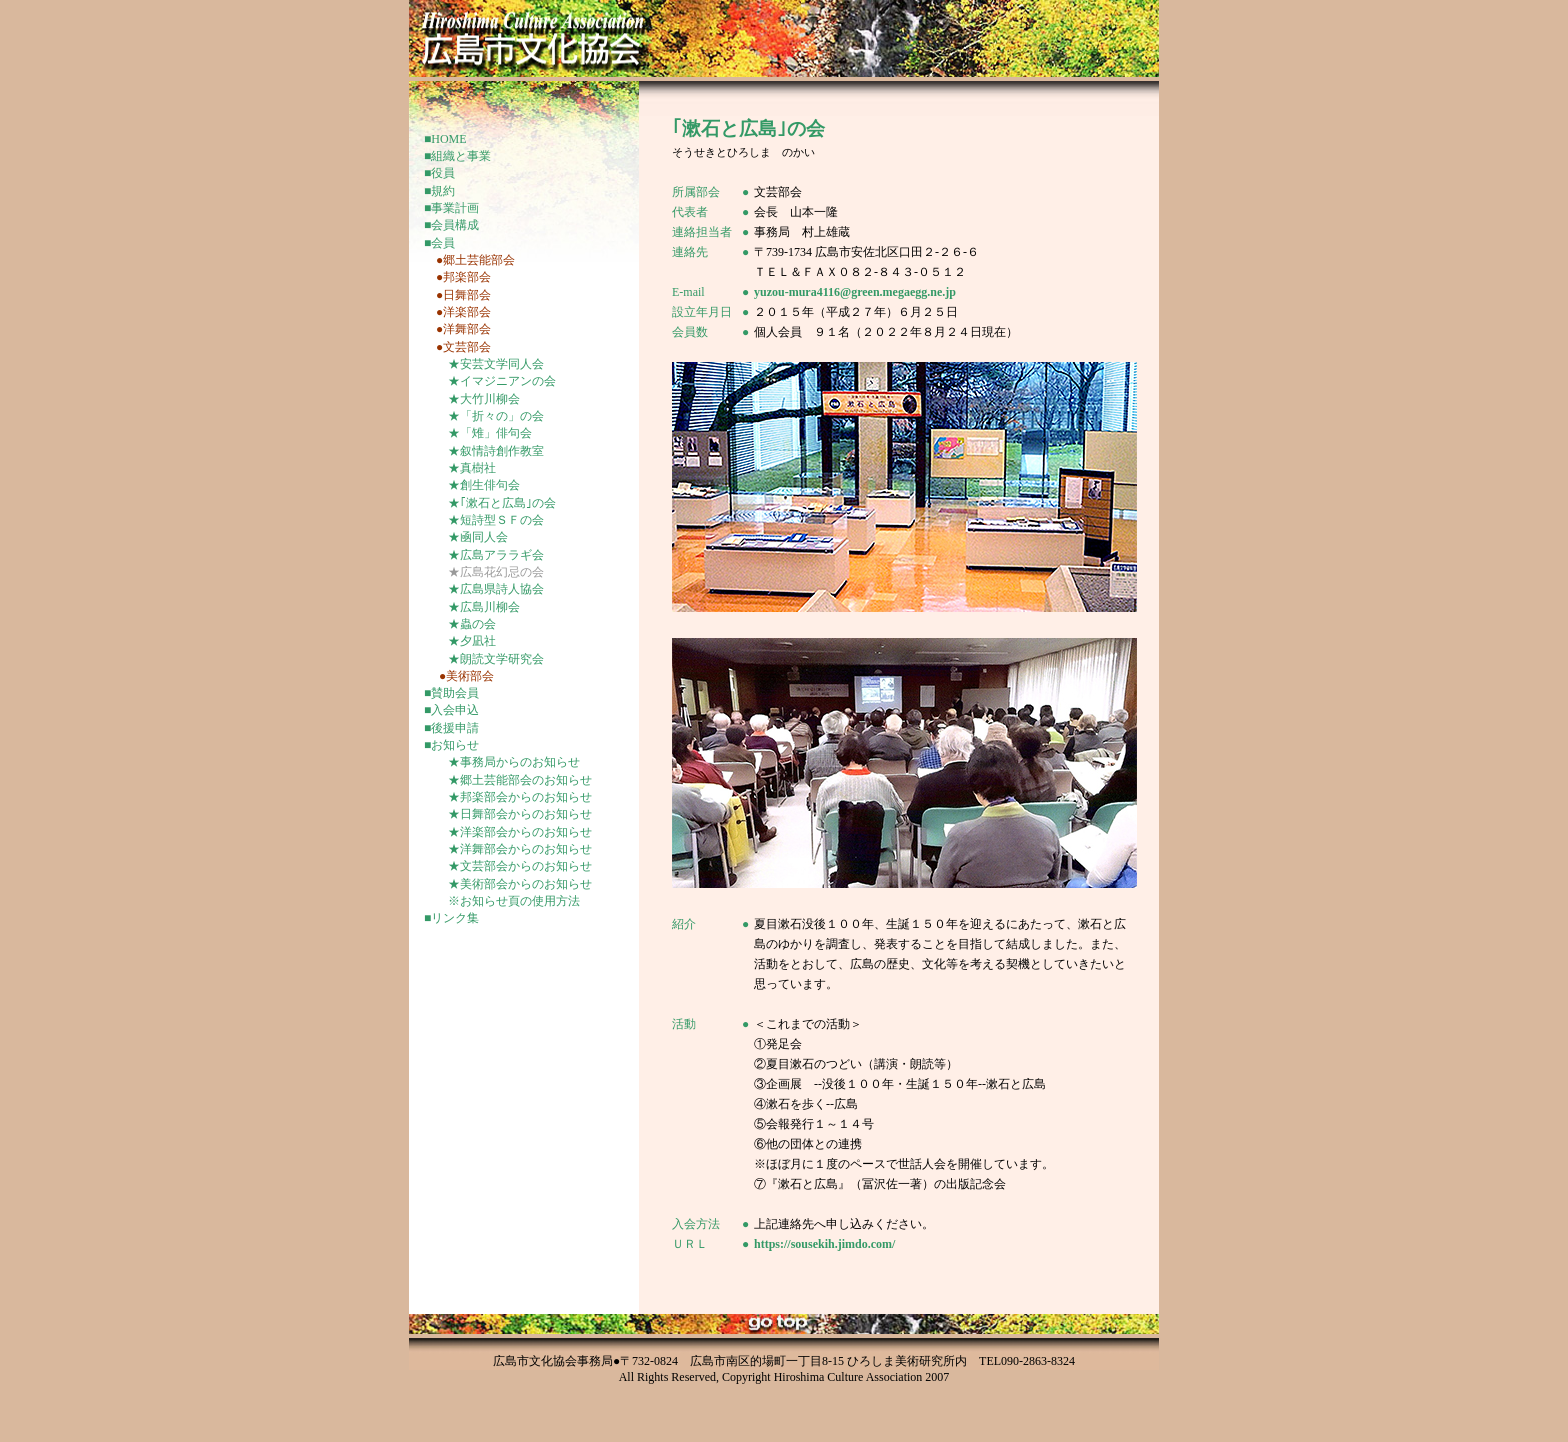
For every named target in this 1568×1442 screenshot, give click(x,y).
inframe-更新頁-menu (524, 581)
